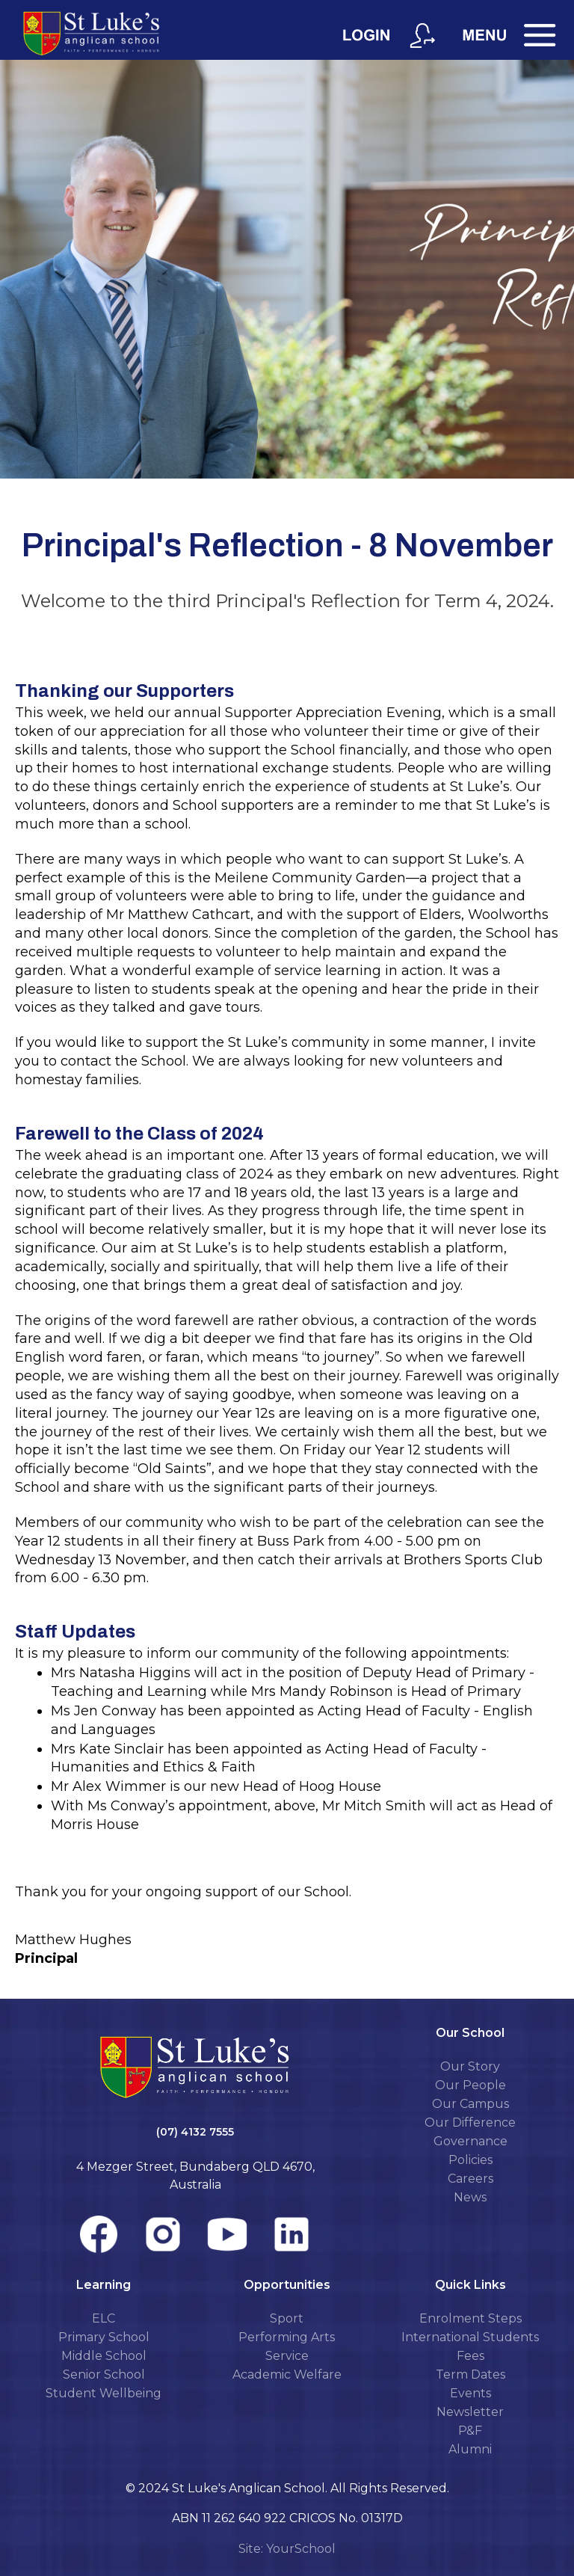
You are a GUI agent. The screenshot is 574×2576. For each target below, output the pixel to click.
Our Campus (470, 2104)
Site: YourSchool (287, 2549)
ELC (103, 2318)
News (470, 2197)
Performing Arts (286, 2337)
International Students (470, 2337)
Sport (286, 2318)
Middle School (103, 2356)
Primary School (103, 2337)
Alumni (470, 2449)
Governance (470, 2141)
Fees (470, 2356)
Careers (470, 2178)
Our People (470, 2085)
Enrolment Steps (470, 2318)
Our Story (470, 2066)
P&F (470, 2430)
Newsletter (470, 2412)
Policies (470, 2160)
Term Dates (470, 2374)
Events (470, 2393)
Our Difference (470, 2122)
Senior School (104, 2374)
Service (287, 2356)
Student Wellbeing (103, 2393)
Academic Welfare (287, 2374)
